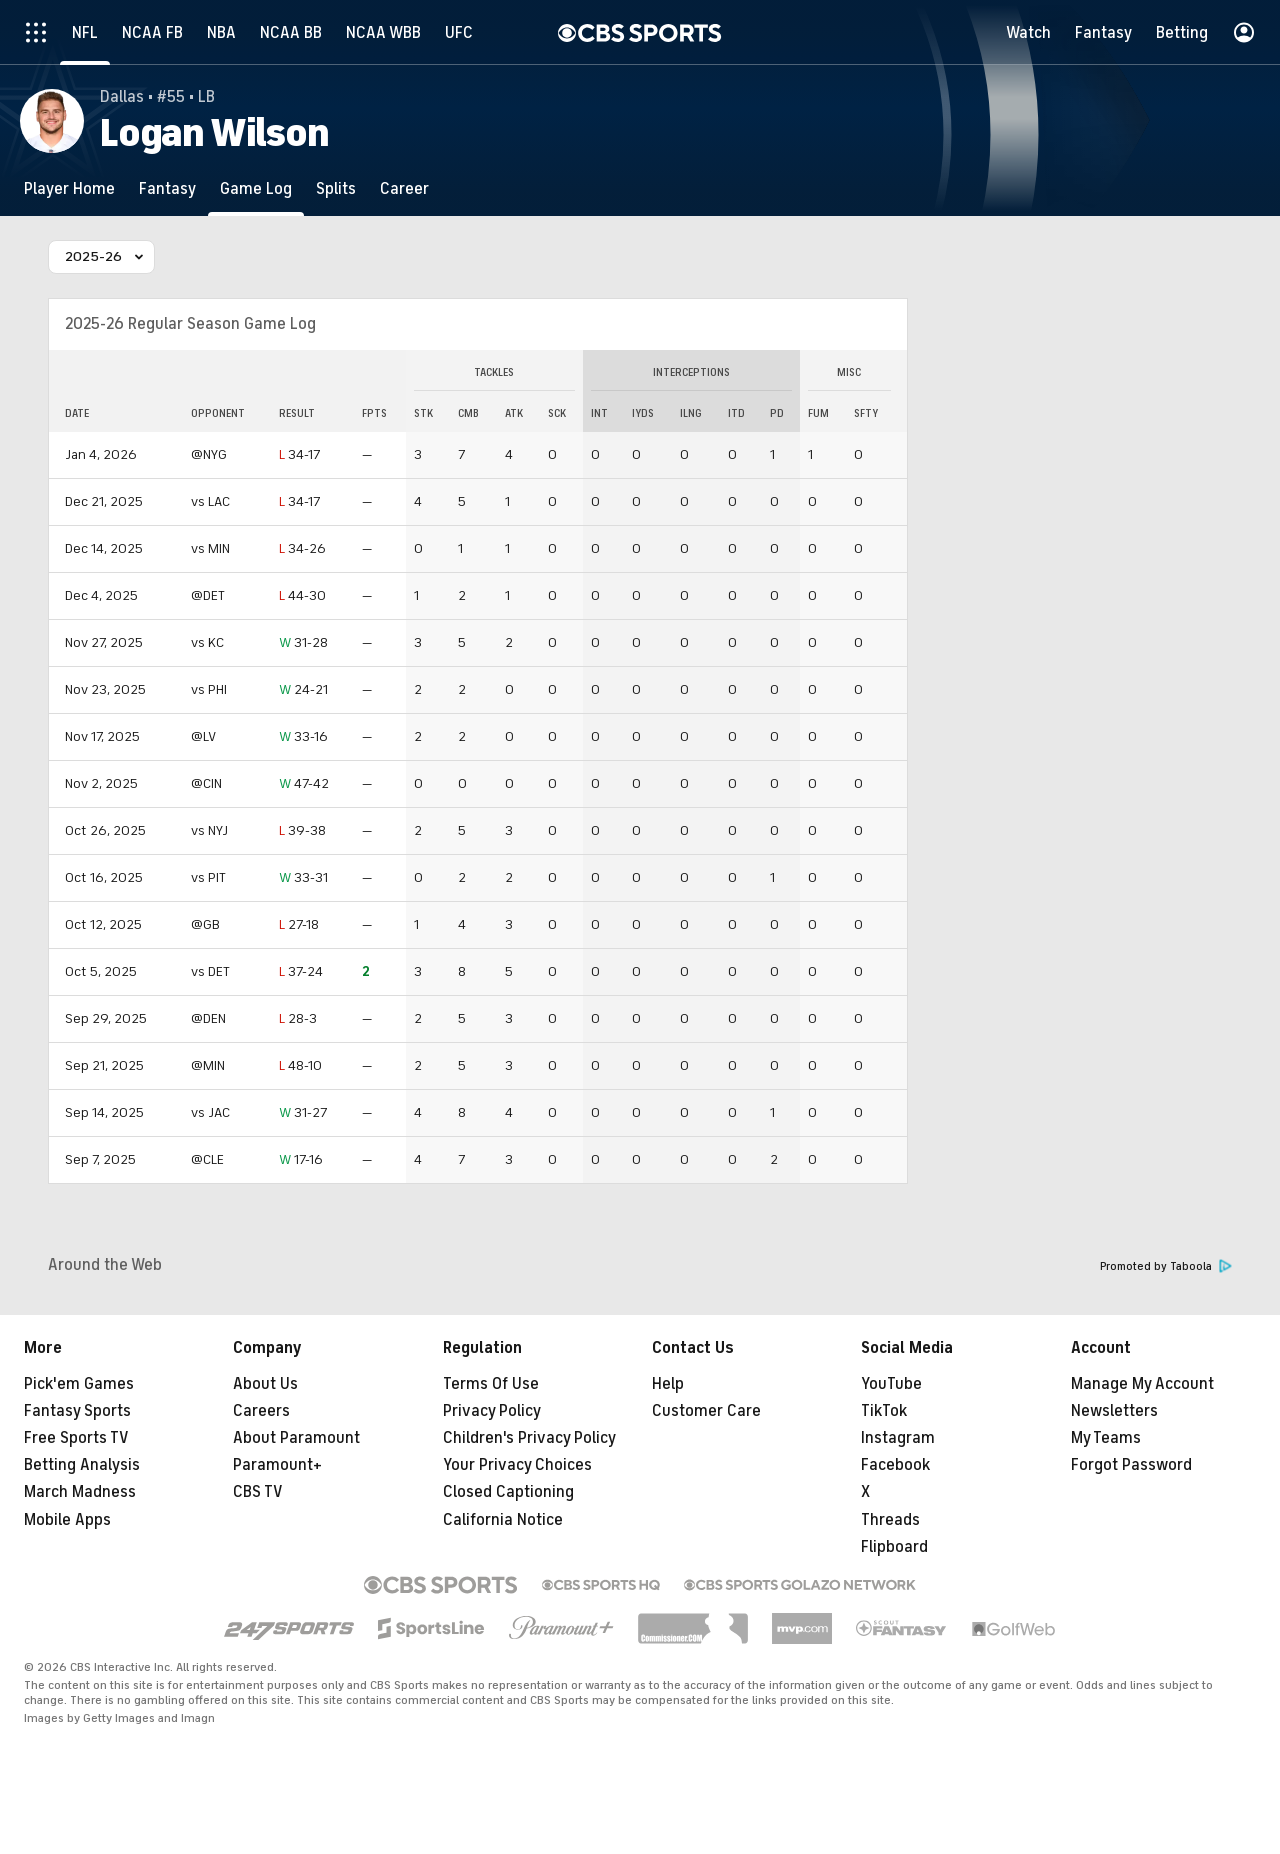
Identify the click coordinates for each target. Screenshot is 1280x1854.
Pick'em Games (79, 1384)
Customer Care (706, 1411)
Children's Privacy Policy (529, 1438)
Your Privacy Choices (517, 1465)
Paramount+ (277, 1465)
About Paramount (296, 1438)
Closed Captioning (508, 1492)
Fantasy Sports (77, 1411)
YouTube (891, 1384)
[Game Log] (256, 188)
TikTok (884, 1411)
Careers (261, 1411)
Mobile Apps (67, 1520)
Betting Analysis (82, 1465)
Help (668, 1384)
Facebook (895, 1465)
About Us (265, 1384)
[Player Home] (69, 188)
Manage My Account (1142, 1384)
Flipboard (894, 1547)
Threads (890, 1520)
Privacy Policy (492, 1411)
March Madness (80, 1492)
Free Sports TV (76, 1438)
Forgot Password (1131, 1465)
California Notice (503, 1520)
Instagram (898, 1438)
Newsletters (1114, 1411)
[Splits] (336, 188)
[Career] (404, 188)
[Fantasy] (167, 188)
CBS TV (258, 1492)
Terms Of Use (491, 1384)
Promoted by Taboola (1166, 1266)
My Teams (1106, 1438)
